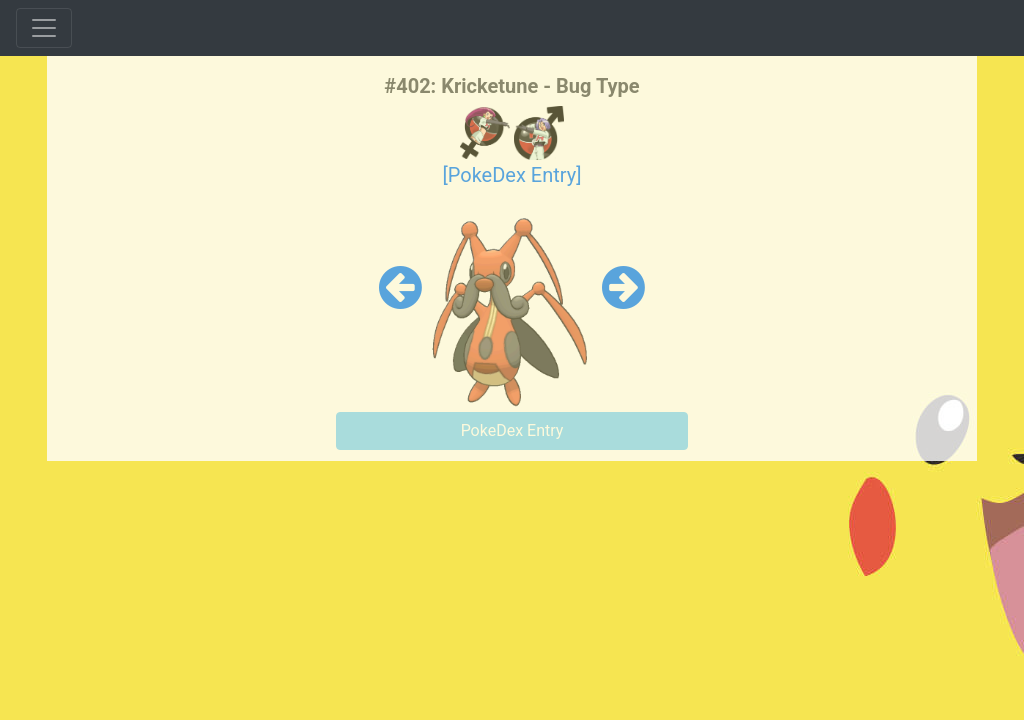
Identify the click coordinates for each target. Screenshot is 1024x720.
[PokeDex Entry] (511, 175)
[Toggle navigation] (44, 28)
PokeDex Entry (512, 430)
